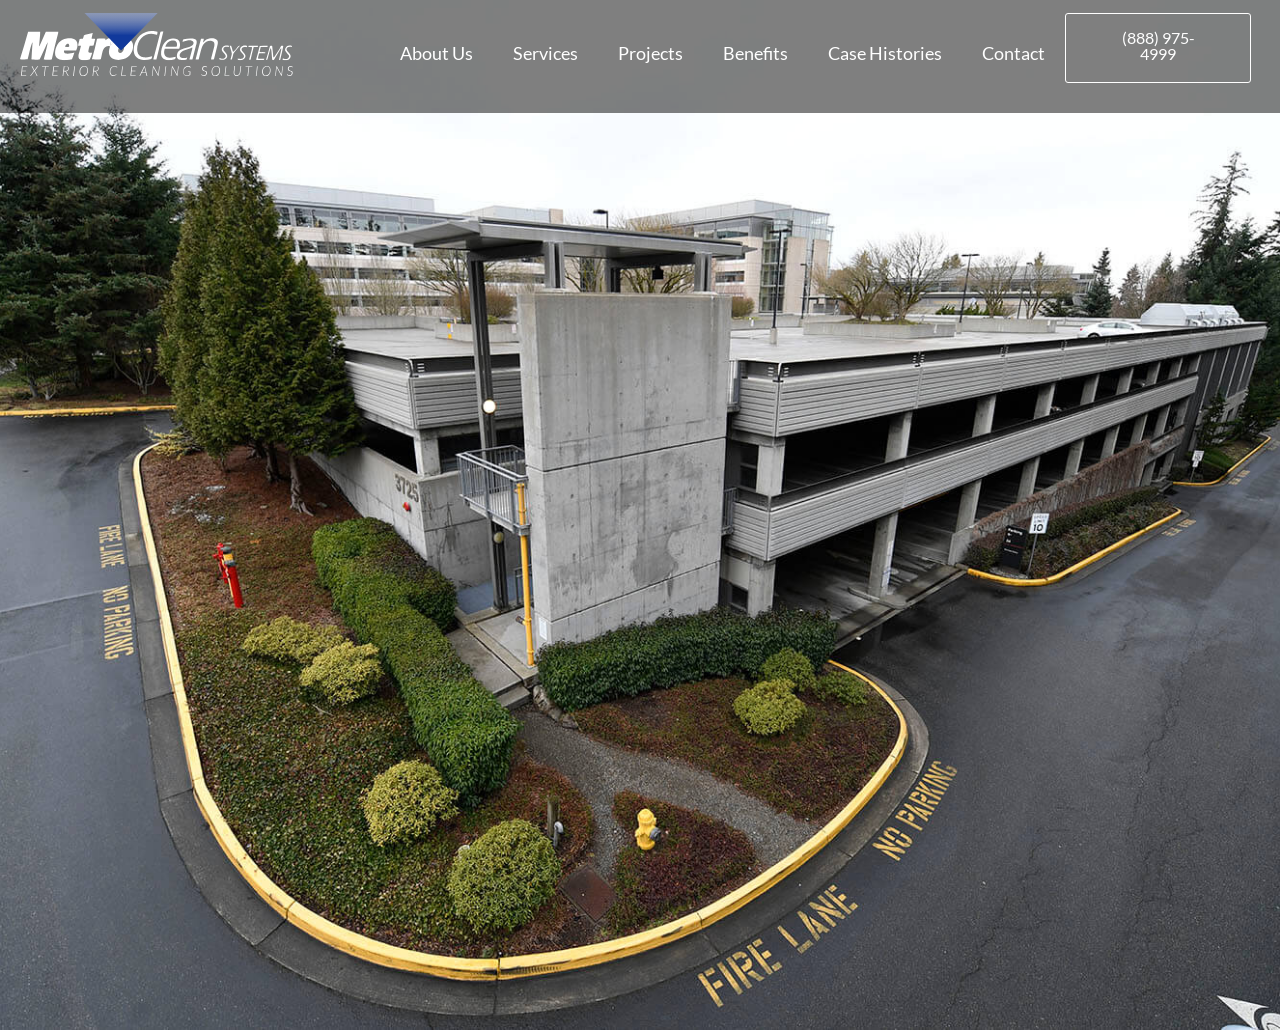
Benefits (755, 53)
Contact (1013, 53)
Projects (650, 53)
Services (545, 53)
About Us (436, 53)
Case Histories (885, 53)
